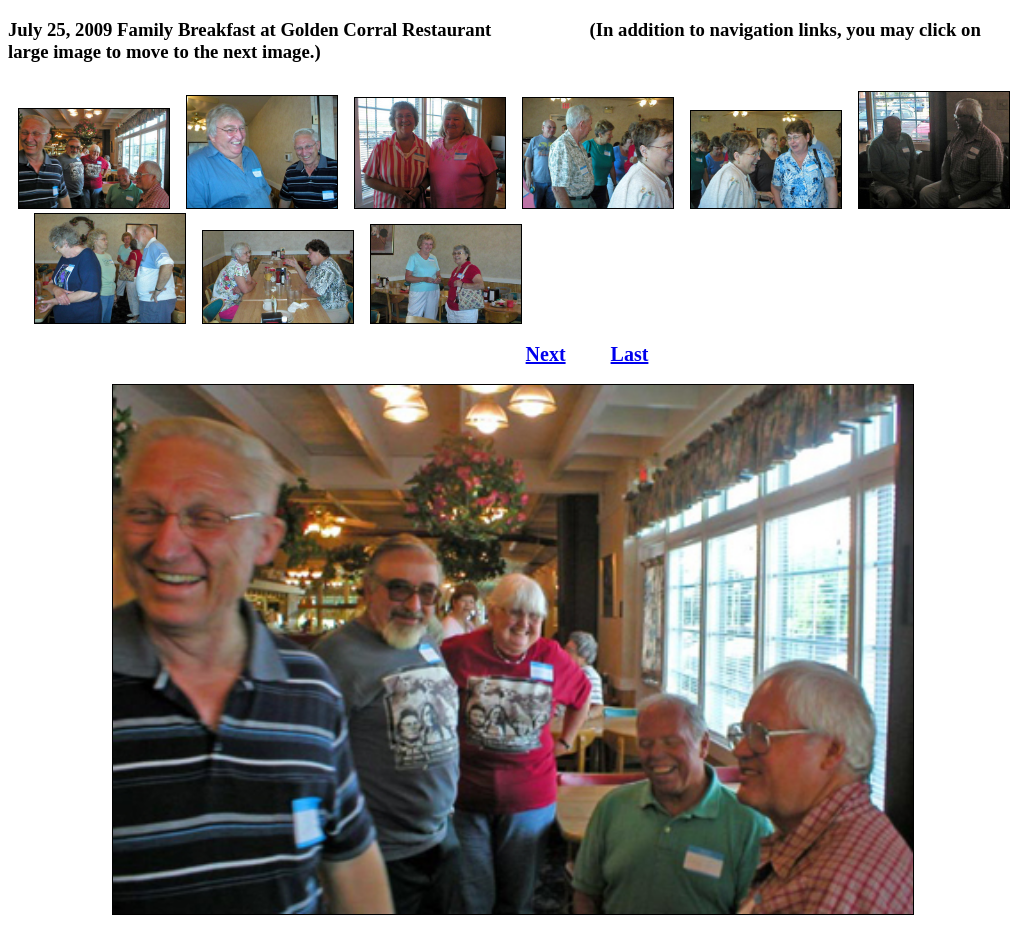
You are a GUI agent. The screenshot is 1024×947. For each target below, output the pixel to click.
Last (630, 354)
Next (546, 354)
